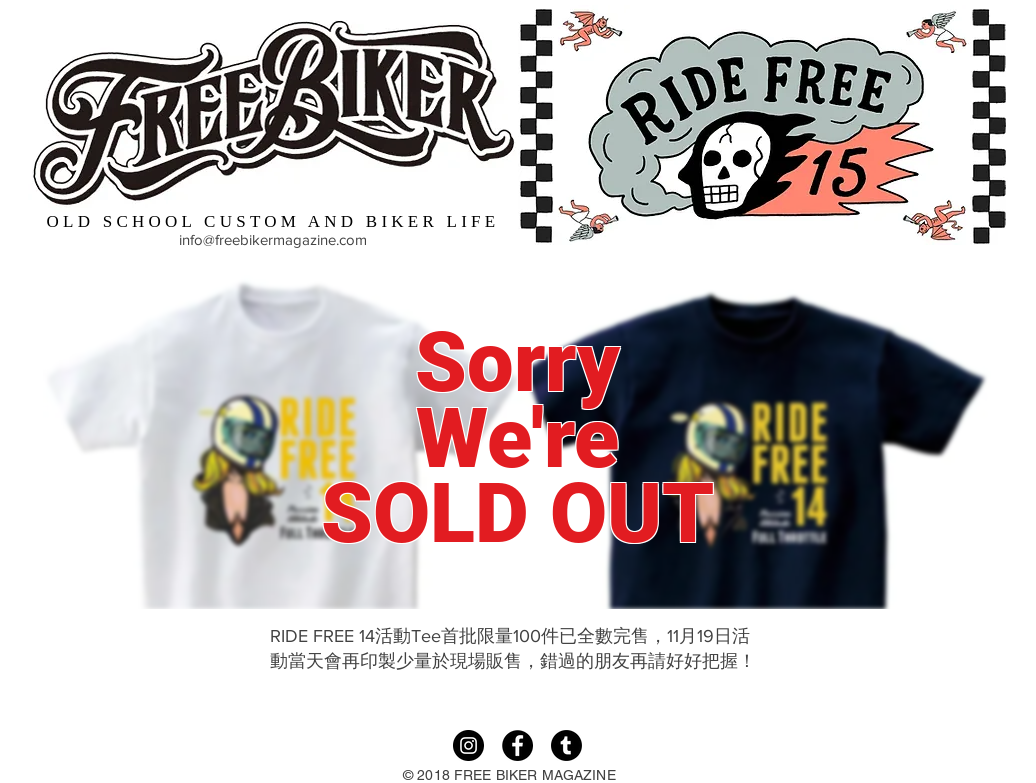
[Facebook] (517, 745)
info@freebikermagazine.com (273, 239)
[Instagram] (468, 745)
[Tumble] (566, 745)
